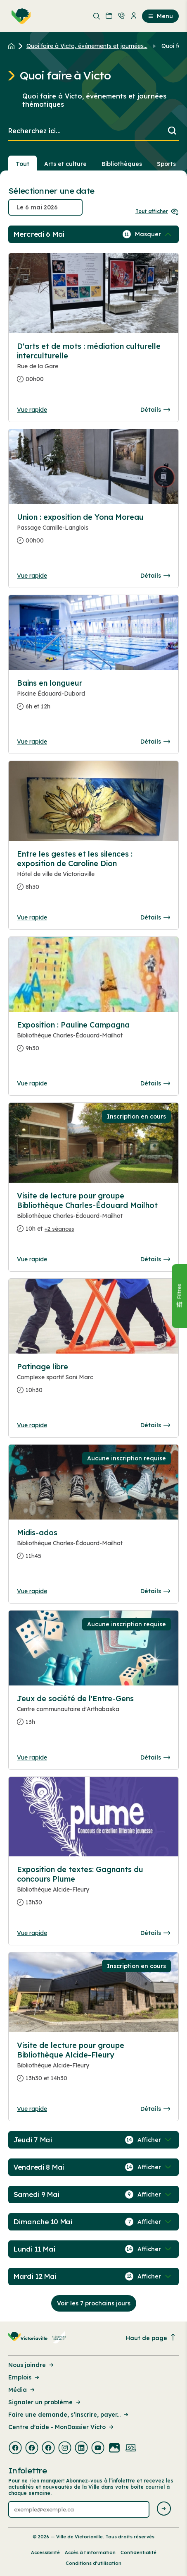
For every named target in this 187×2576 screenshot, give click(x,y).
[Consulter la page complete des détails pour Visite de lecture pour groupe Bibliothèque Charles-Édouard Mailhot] (93, 1215)
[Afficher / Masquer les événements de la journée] (154, 234)
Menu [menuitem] (160, 16)
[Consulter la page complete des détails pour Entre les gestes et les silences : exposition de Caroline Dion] (93, 873)
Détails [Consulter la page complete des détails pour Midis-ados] (155, 1591)
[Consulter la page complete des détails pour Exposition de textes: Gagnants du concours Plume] (93, 1889)
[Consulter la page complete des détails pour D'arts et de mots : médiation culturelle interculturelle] (93, 366)
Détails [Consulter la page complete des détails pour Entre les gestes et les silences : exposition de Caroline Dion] (155, 917)
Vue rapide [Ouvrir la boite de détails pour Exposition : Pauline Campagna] (32, 1083)
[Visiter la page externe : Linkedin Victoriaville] (81, 2448)
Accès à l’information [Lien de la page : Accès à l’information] (90, 2552)
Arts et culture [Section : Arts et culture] (65, 164)
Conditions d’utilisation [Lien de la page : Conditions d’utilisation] (93, 2563)
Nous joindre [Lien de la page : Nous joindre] (31, 2365)
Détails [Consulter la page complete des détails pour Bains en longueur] (155, 741)
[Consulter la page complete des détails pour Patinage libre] (93, 1382)
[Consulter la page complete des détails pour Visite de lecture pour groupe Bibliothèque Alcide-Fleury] (93, 2065)
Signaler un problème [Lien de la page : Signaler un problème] (45, 2402)
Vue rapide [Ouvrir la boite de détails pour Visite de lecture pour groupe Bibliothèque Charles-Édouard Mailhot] (32, 1259)
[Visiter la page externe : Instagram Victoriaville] (65, 2448)
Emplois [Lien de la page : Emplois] (24, 2377)
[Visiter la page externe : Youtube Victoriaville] (98, 2448)
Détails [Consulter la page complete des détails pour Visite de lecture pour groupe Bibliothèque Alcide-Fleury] (155, 2109)
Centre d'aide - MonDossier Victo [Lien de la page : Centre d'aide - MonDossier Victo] (61, 2427)
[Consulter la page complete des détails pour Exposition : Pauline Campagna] (93, 1040)
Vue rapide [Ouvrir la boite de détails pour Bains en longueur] (32, 741)
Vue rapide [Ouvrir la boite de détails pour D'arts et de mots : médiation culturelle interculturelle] (32, 409)
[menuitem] (19, 16)
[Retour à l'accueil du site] (13, 46)
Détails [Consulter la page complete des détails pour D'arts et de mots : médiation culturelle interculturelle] (155, 409)
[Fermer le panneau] (179, 1296)
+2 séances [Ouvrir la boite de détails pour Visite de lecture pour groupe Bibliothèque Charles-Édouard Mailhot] (59, 1228)
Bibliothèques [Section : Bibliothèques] (122, 164)
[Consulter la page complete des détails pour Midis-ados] (93, 1548)
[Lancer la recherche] (172, 131)
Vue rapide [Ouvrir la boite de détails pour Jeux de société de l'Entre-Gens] (32, 1757)
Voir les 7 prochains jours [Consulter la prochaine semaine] (93, 2303)
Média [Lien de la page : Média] (22, 2390)
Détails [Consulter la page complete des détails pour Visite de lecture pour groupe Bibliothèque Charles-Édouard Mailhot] (155, 1259)
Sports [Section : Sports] (166, 164)
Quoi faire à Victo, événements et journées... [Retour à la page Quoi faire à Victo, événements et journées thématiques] (86, 46)
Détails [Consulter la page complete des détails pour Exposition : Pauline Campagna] (155, 1083)
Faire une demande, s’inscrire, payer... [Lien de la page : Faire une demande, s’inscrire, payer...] (69, 2414)
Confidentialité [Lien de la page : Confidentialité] (138, 2552)
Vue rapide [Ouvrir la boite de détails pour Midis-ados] (32, 1591)
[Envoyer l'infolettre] (163, 2509)
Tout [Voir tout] (22, 164)
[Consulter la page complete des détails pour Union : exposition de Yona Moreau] (93, 532)
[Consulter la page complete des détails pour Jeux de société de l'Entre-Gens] (93, 1713)
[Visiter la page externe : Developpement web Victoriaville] (131, 2448)
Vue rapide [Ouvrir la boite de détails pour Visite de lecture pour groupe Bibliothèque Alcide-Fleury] (32, 2109)
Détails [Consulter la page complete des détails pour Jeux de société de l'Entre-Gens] (155, 1757)
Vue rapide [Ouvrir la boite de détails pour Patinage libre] (32, 1425)
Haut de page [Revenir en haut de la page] (151, 2338)
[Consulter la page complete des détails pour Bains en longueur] (93, 698)
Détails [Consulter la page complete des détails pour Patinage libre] (155, 1425)
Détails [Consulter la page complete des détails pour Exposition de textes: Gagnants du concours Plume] (155, 1933)
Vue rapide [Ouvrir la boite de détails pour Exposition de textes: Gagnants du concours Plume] (32, 1933)
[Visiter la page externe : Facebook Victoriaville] (15, 2448)
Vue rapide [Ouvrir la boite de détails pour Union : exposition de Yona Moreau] (32, 575)
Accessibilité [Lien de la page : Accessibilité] (45, 2552)
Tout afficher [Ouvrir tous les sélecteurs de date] (157, 211)
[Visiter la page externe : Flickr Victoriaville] (114, 2448)
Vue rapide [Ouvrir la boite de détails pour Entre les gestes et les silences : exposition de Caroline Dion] (32, 917)
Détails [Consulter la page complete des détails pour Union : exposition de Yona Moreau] (155, 575)
